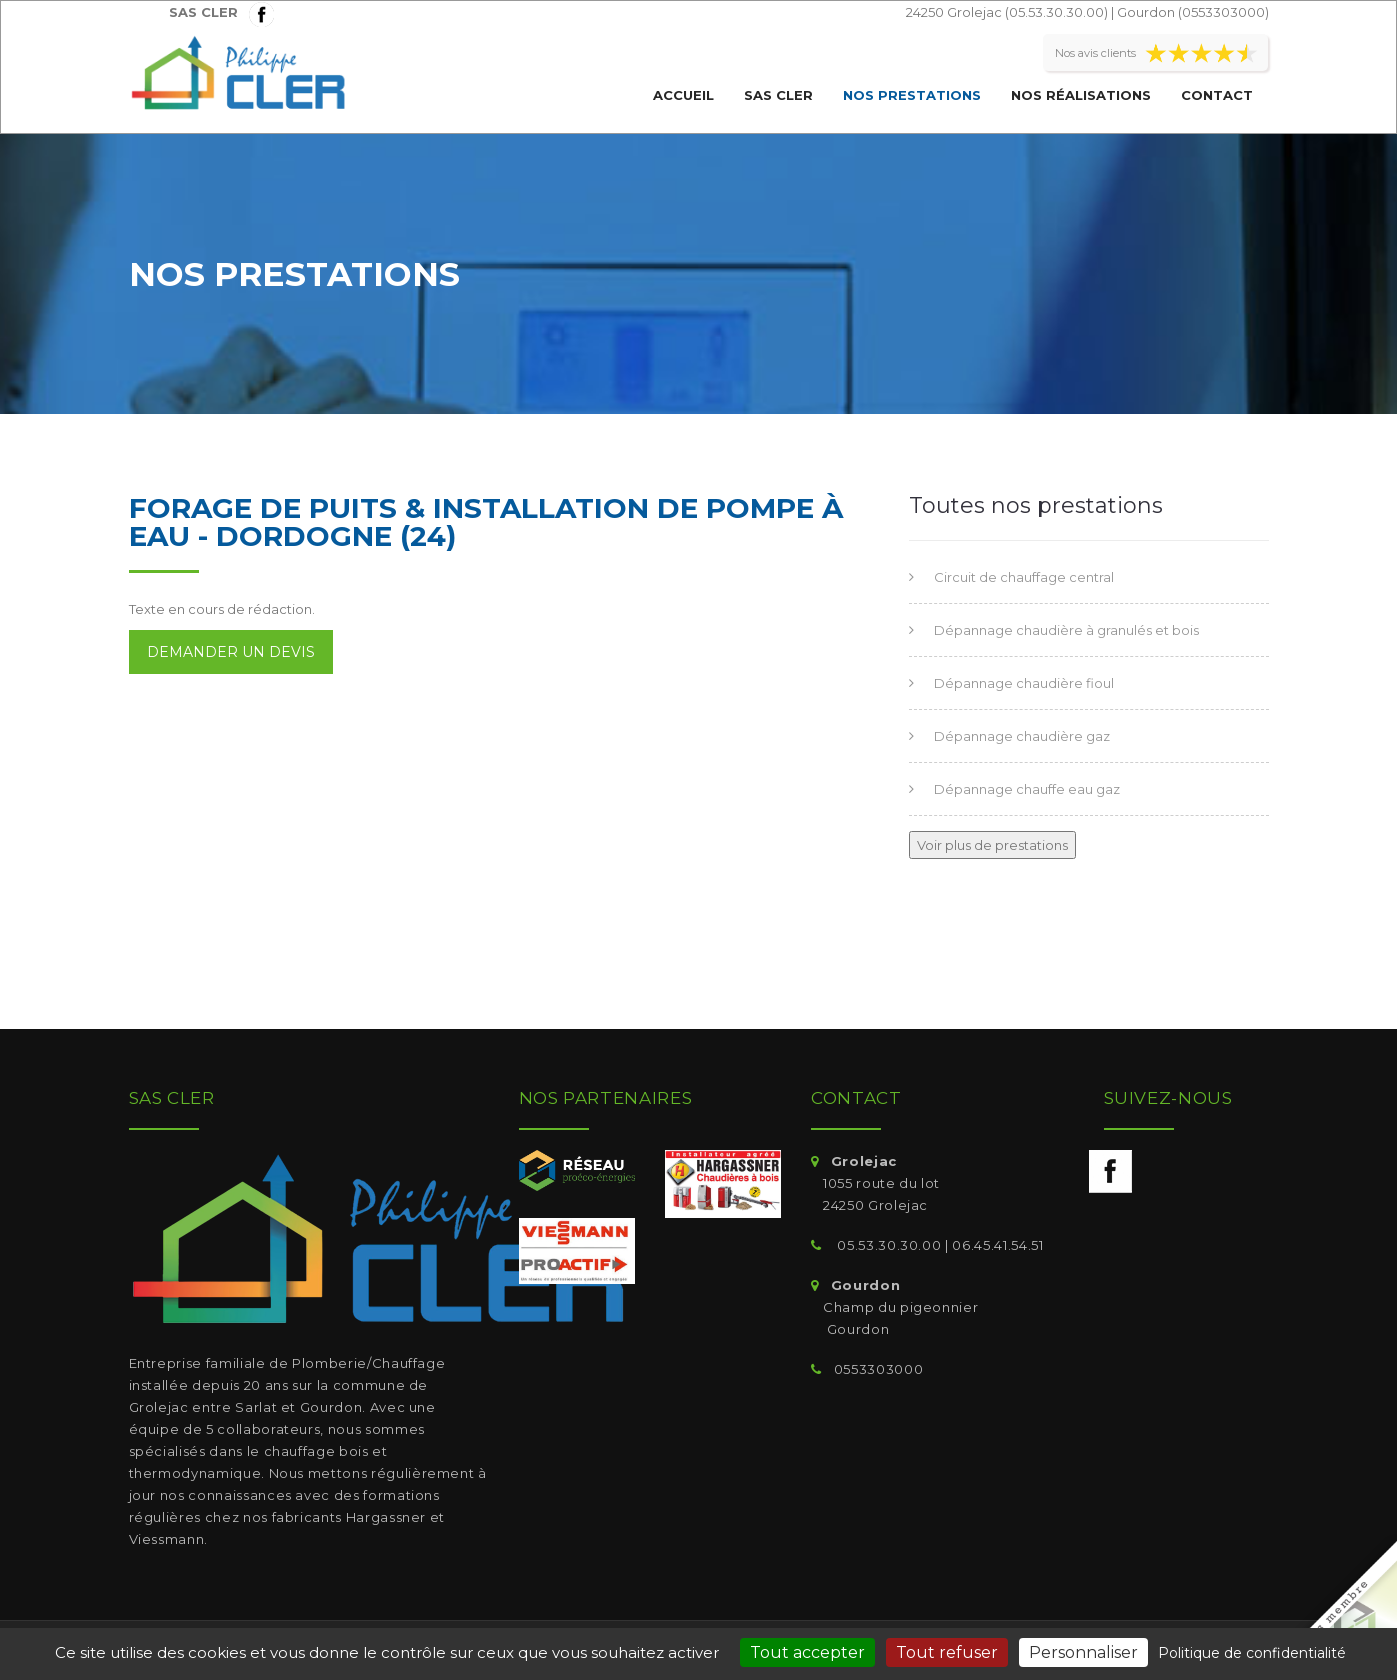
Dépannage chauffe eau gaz (1027, 789)
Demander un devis (231, 652)
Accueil (683, 95)
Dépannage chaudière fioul (1024, 683)
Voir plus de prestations (992, 845)
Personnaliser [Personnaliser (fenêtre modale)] (1083, 1652)
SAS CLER (778, 95)
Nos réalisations (1081, 95)
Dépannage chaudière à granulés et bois (1066, 630)
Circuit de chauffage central (1024, 577)
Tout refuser (947, 1652)
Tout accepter (807, 1652)
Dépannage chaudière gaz (1022, 736)
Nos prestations (912, 95)
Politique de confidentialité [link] (1252, 1653)
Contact (1217, 95)
